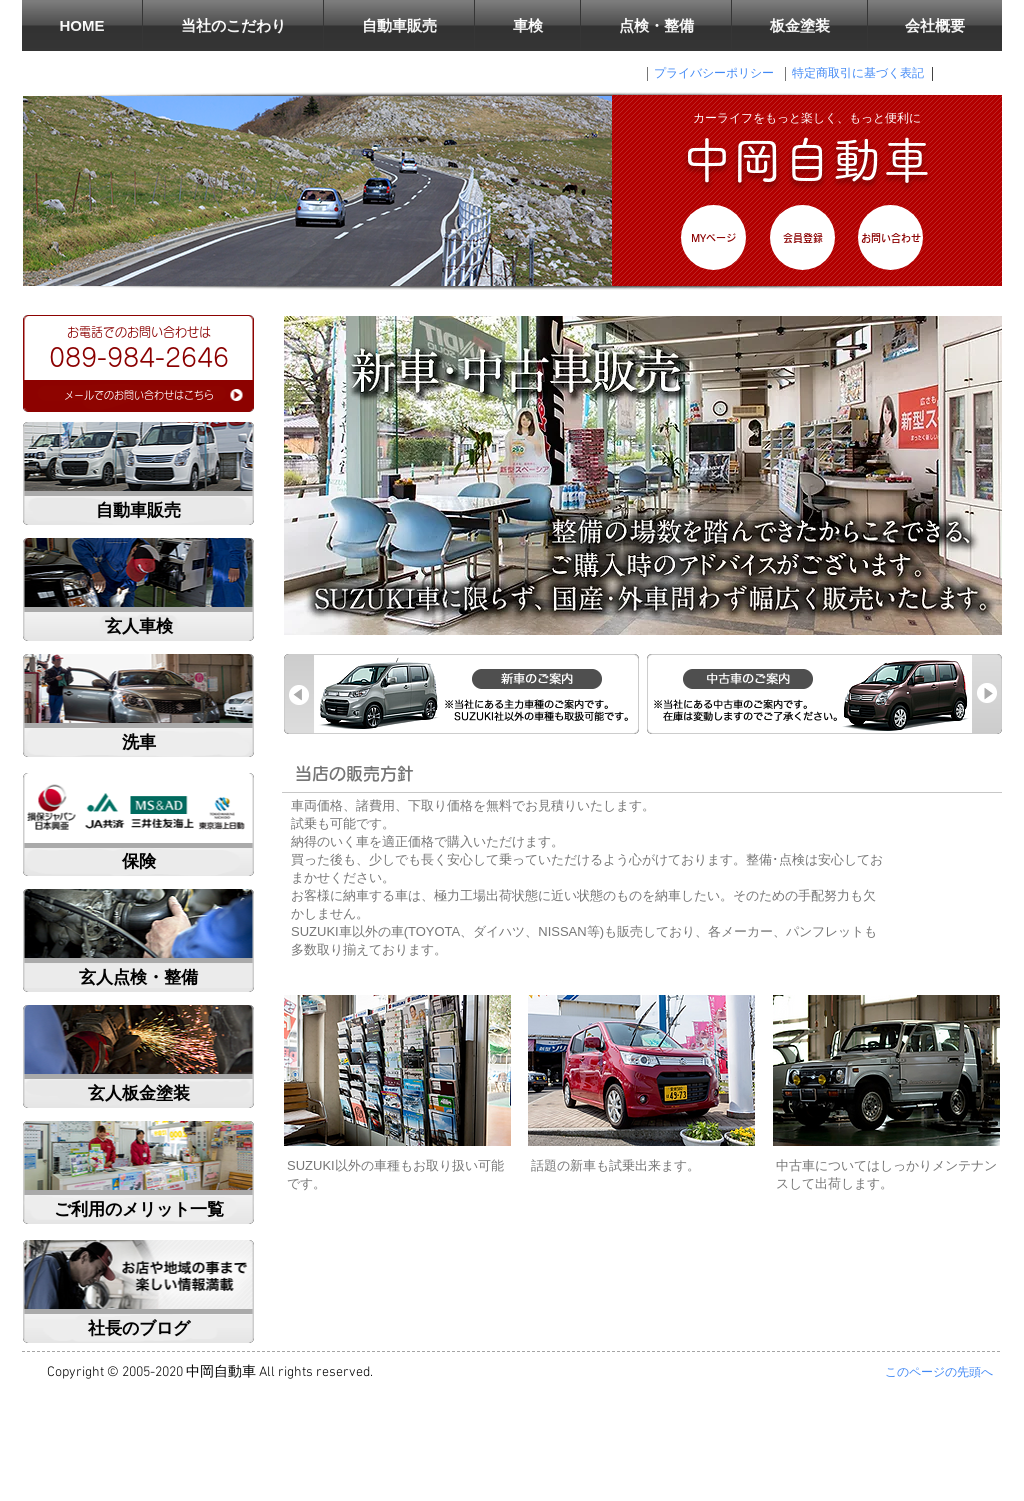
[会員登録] (802, 237)
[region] (138, 363)
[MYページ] (713, 237)
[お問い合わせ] (890, 237)
